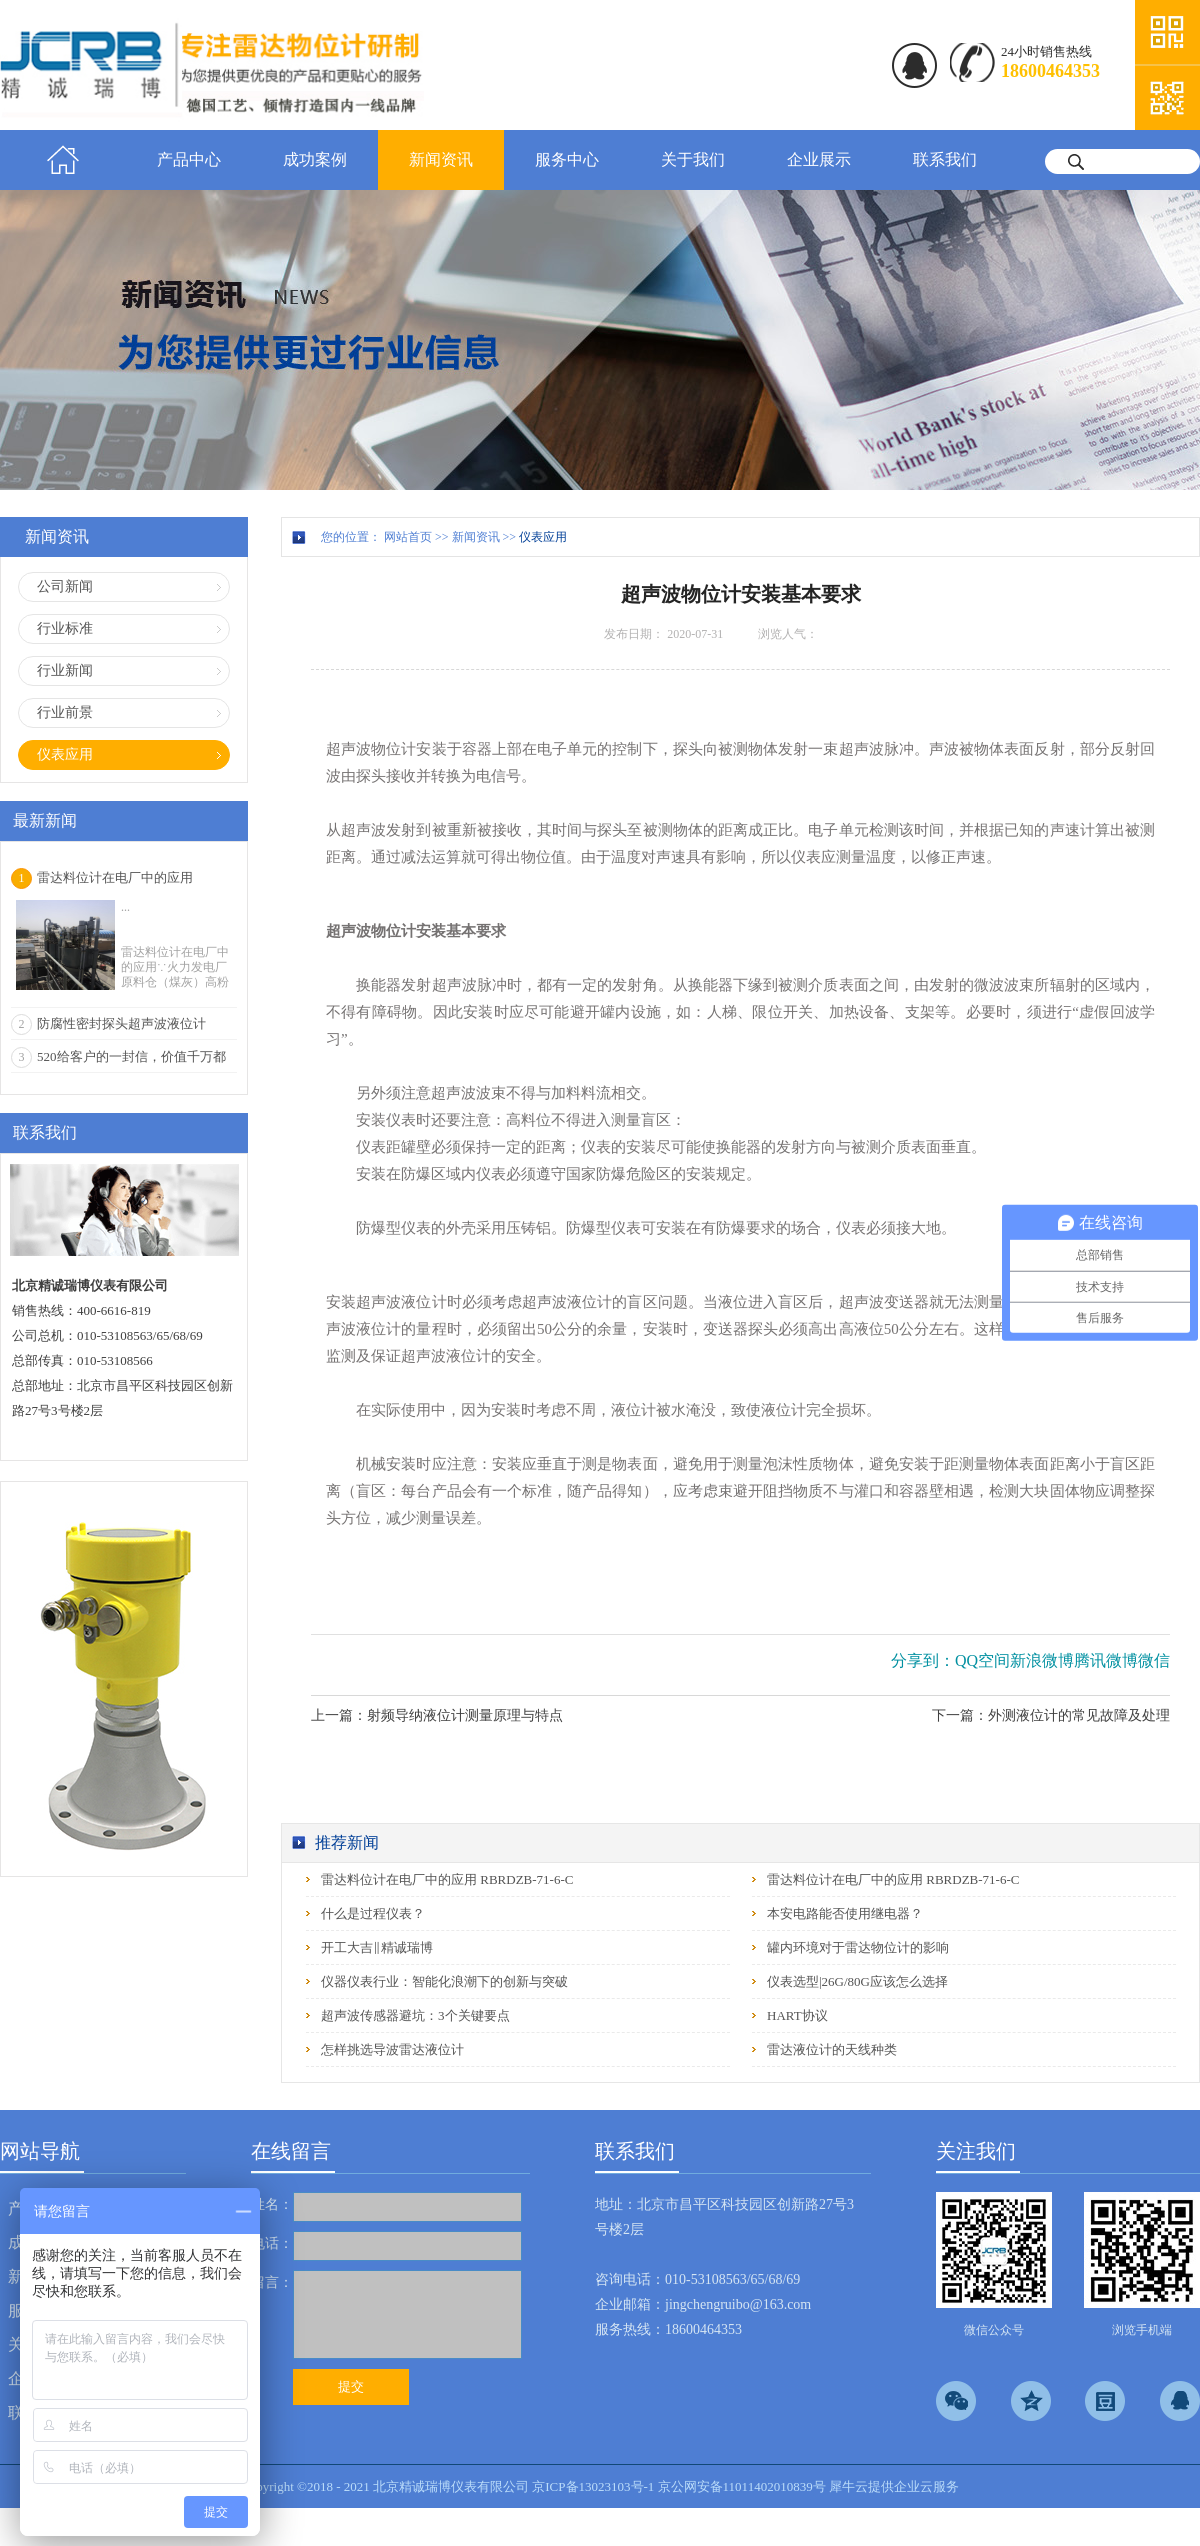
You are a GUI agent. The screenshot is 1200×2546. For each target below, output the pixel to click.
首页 (63, 160)
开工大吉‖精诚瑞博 (377, 1947)
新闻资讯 (476, 537)
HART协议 (797, 2015)
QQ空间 (982, 1660)
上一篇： (437, 1715)
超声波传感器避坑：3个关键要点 (415, 2015)
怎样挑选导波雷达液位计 (392, 2049)
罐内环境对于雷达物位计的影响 (858, 1947)
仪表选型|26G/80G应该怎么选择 (857, 1981)
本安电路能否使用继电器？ (845, 1913)
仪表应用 (543, 537)
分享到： (923, 1660)
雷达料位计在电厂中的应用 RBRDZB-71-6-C (447, 1879)
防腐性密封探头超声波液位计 (121, 1023)
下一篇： (1051, 1715)
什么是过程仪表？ (373, 1913)
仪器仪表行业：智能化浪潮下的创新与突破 (444, 1981)
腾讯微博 (1106, 1660)
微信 (1154, 1660)
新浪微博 (1042, 1660)
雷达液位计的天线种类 (832, 2049)
